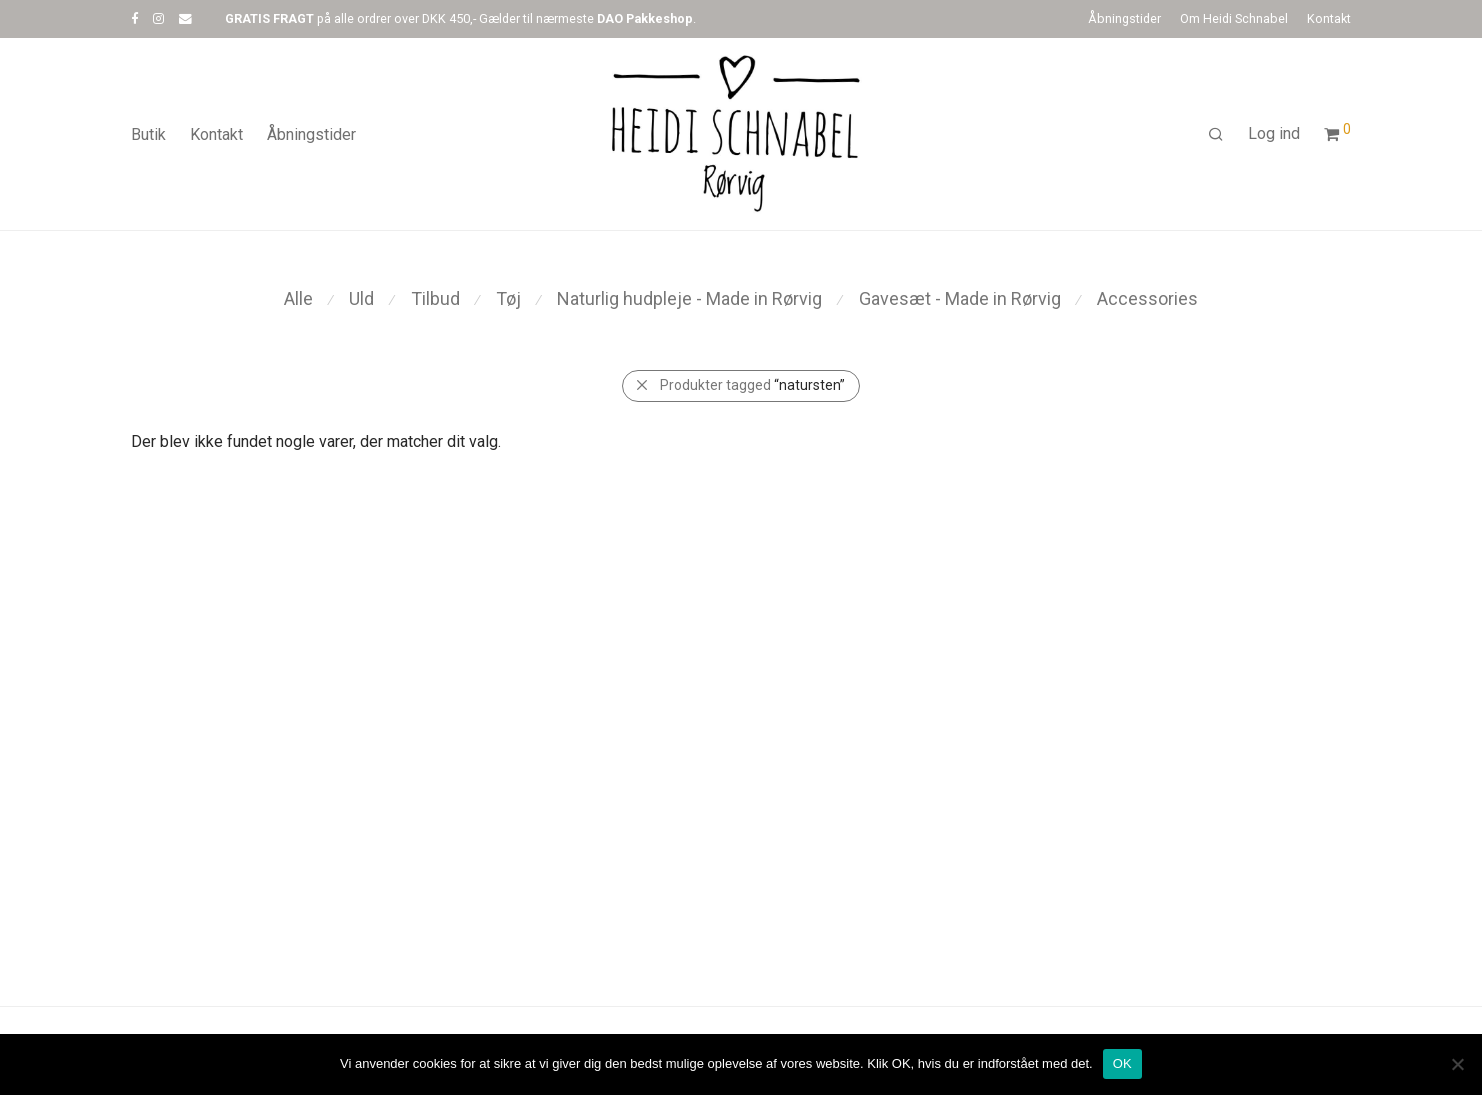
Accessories (1147, 298)
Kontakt (1329, 19)
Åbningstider (1124, 19)
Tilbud (435, 298)
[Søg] (1216, 135)
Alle (298, 298)
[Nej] (1457, 1064)
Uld (361, 298)
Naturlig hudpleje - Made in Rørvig (689, 298)
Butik (148, 134)
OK (1122, 1063)
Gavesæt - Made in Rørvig (960, 298)
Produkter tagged (752, 385)
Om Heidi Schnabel (1234, 19)
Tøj (508, 298)
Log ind (1274, 133)
